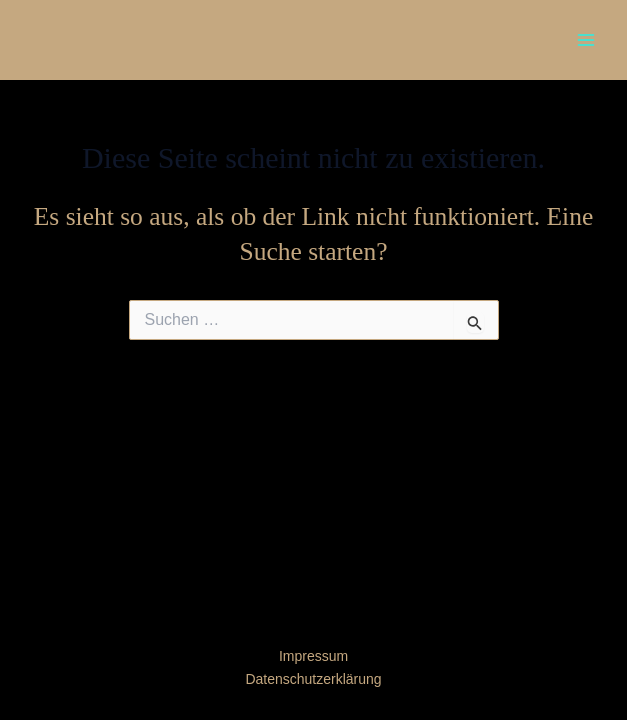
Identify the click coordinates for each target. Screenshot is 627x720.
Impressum (313, 656)
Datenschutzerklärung (313, 679)
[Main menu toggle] (586, 39)
